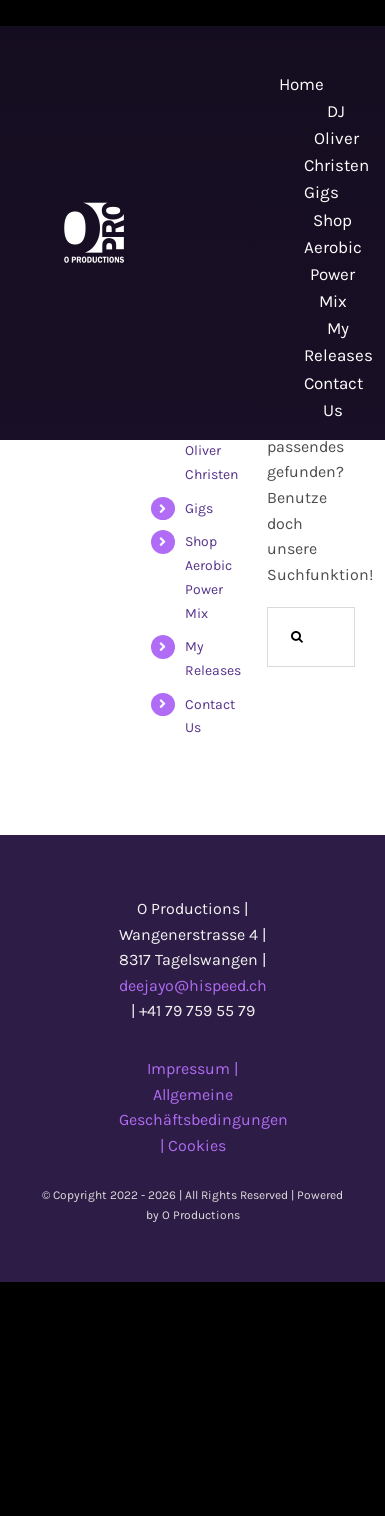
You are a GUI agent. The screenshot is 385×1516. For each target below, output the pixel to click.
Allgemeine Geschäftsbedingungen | (203, 1120)
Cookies (197, 1145)
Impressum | (192, 1068)
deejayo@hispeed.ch (193, 985)
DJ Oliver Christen (211, 450)
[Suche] (297, 637)
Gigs (199, 508)
